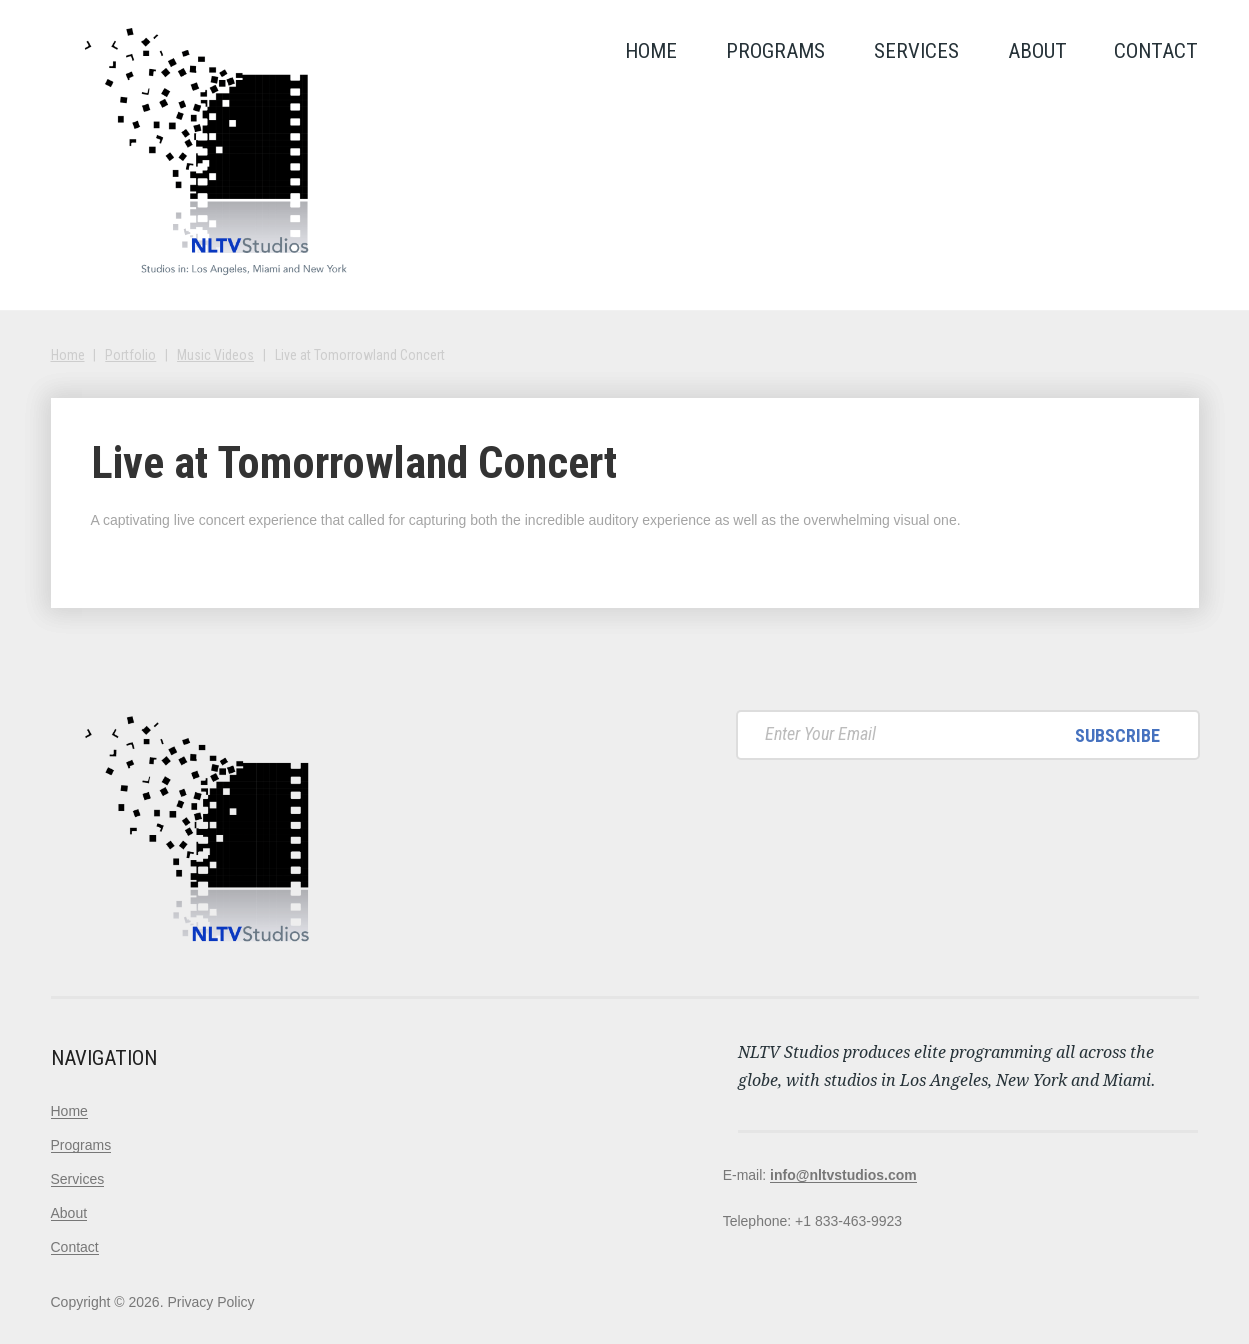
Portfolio (130, 355)
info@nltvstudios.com (843, 1175)
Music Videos (215, 355)
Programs (775, 51)
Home (651, 51)
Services (916, 51)
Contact (1156, 51)
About (1037, 51)
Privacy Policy (210, 1302)
